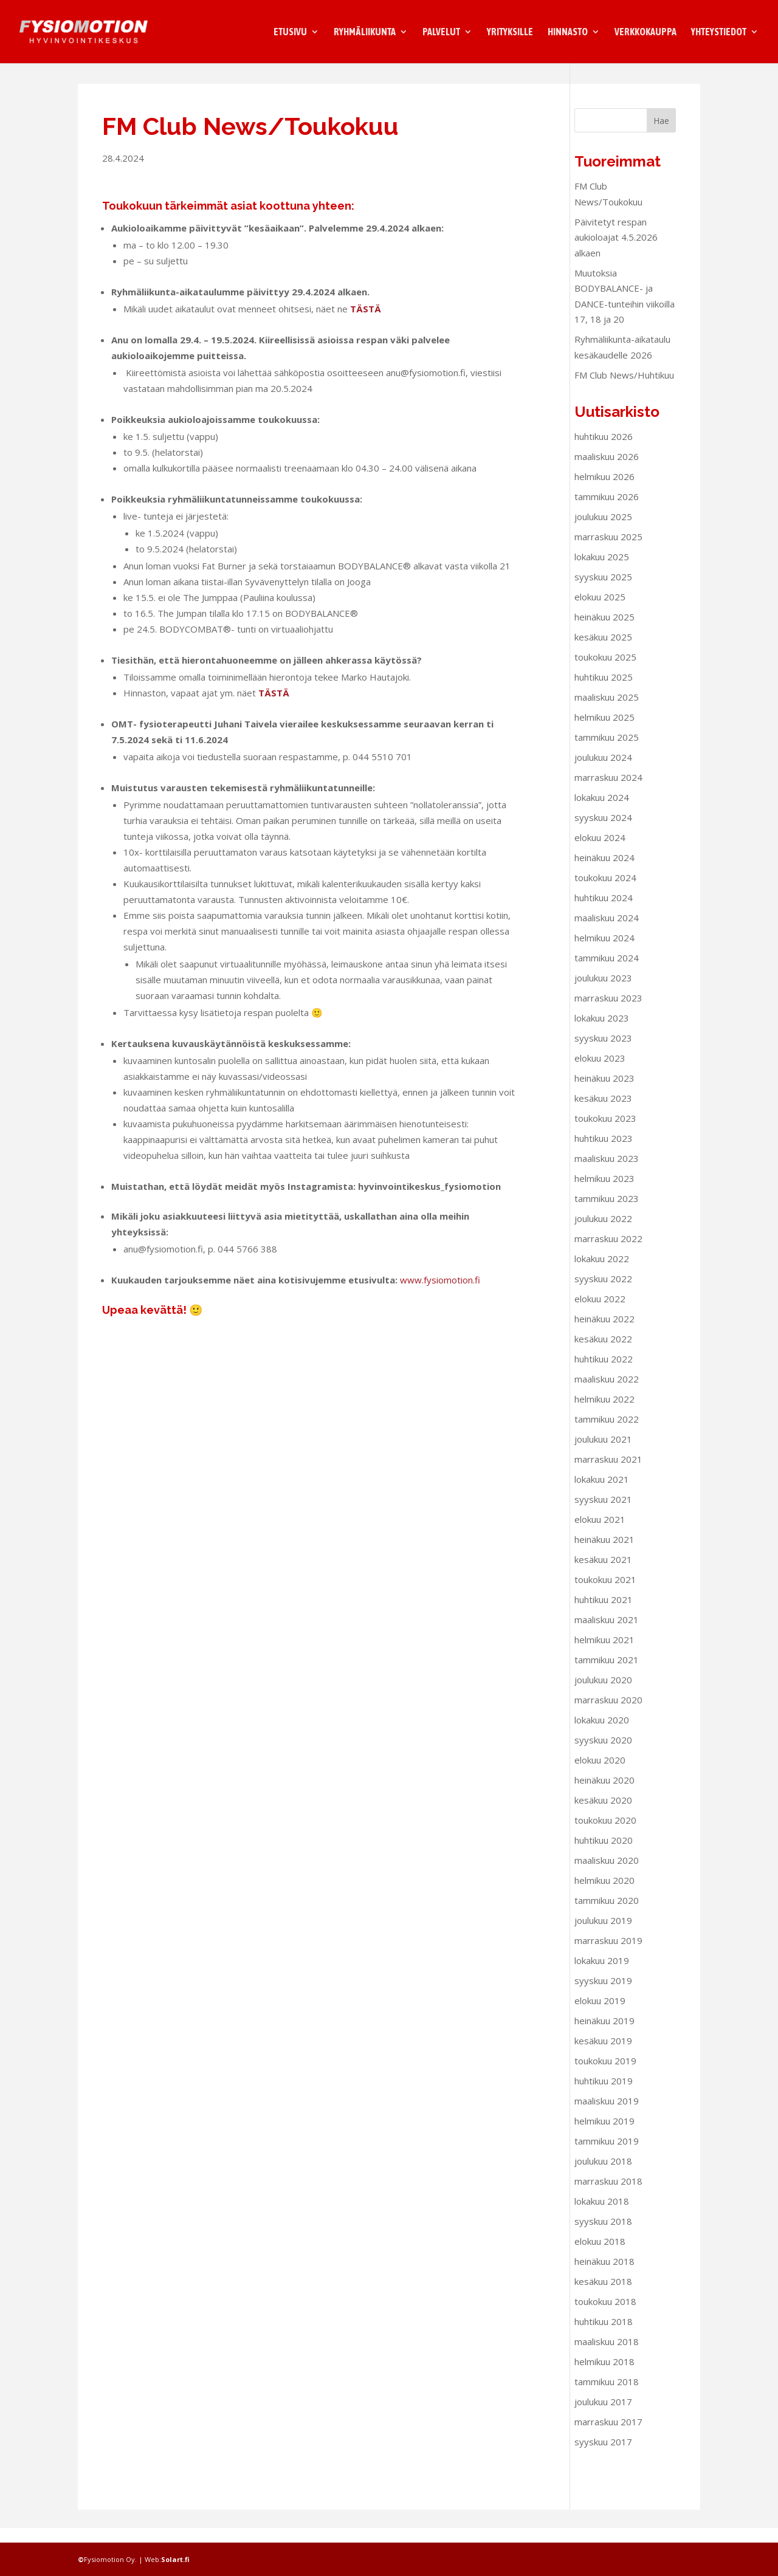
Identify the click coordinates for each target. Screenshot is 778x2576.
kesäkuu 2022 (603, 1353)
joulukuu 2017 (603, 2416)
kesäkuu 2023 (603, 1113)
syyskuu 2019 (603, 1995)
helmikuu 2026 (604, 491)
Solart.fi (175, 2559)
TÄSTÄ (365, 323)
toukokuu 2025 (605, 671)
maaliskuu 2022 (606, 1393)
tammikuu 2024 (606, 972)
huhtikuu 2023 (603, 1153)
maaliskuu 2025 (606, 712)
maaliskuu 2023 (606, 1173)
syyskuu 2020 (603, 1754)
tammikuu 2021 (606, 1674)
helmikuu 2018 (604, 2376)
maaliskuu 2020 (606, 1875)
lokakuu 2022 (601, 1273)
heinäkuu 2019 (604, 2035)
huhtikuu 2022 (603, 1373)
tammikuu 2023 (606, 1213)
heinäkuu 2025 (604, 631)
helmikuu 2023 (604, 1193)
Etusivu (290, 32)
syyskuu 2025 (603, 591)
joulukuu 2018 (603, 2175)
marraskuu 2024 (608, 792)
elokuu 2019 (599, 2015)
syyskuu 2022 (603, 1293)
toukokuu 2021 (605, 1594)
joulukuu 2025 (603, 531)
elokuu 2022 (599, 1313)
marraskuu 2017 (608, 2436)
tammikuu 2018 (606, 2396)
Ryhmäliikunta (365, 32)
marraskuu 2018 (608, 2196)
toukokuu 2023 (605, 1133)
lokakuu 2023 (601, 1032)
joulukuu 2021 (603, 1454)
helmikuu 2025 (604, 732)
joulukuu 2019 (603, 1935)
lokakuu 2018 (601, 2216)
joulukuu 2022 (603, 1233)
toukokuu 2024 (605, 892)
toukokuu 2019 (605, 2075)
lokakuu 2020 (601, 1734)
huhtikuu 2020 (603, 1855)
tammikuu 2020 (606, 1915)
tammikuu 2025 (606, 752)
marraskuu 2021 (608, 1474)
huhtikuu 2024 (603, 912)
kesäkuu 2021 (603, 1574)
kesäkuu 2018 (603, 2296)
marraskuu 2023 (608, 1012)
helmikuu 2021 (604, 1654)
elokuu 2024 (599, 852)
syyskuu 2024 (603, 832)
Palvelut (441, 32)
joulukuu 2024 (603, 772)
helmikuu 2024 (604, 952)
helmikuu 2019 (604, 2135)
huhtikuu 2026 (603, 451)
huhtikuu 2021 (603, 1614)
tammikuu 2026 (606, 511)
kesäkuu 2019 (603, 2055)
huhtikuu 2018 (603, 2336)
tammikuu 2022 (606, 1433)
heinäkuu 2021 (604, 1554)
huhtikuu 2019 (603, 2095)
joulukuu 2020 (603, 1694)
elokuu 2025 (599, 611)
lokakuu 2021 (601, 1494)
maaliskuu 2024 (606, 932)
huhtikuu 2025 (603, 691)
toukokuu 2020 (605, 1835)
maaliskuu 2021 (606, 1634)
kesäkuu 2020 (603, 1814)
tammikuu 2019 (606, 2155)
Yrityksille (510, 32)
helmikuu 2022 (604, 1413)
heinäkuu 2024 (604, 872)
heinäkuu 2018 (604, 2276)
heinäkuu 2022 (604, 1333)
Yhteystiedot (718, 32)
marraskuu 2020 (608, 1714)
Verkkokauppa (645, 32)
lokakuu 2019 (601, 1975)
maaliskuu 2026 (606, 471)
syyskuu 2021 (603, 1514)
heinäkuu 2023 (604, 1093)
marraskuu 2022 (608, 1253)
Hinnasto (568, 32)
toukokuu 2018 (605, 2316)
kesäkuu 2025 (603, 651)
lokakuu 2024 (601, 812)
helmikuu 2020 (604, 1895)
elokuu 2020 (599, 1774)
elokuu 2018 (599, 2256)
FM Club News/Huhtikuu (624, 389)
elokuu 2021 (599, 1534)
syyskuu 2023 (603, 1052)
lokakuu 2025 (601, 571)
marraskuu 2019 (608, 1955)
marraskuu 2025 (608, 551)
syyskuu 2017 (603, 2456)
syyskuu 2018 (603, 2236)
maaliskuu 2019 (606, 2115)
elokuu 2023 (599, 1072)
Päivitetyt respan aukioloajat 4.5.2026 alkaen (616, 251)
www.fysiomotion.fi (440, 1294)
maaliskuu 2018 (606, 2356)
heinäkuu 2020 (604, 1794)
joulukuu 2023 (603, 992)
